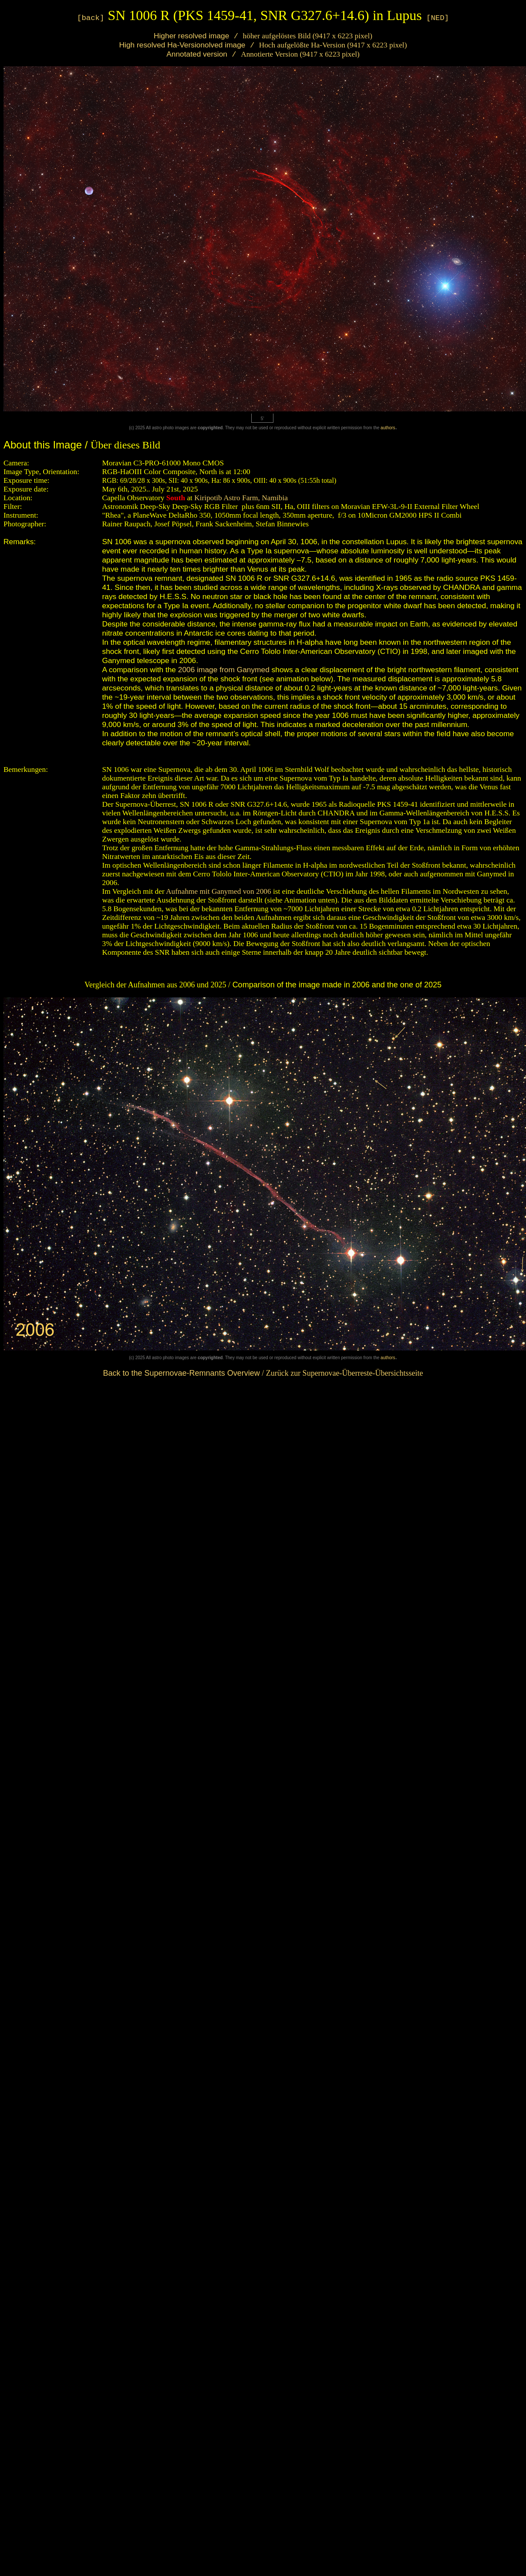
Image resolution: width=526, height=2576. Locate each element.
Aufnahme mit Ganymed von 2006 (218, 891)
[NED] (437, 18)
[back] (90, 18)
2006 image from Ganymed (224, 669)
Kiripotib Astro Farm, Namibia (240, 498)
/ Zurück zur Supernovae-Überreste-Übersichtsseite (263, 1373)
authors (388, 427)
